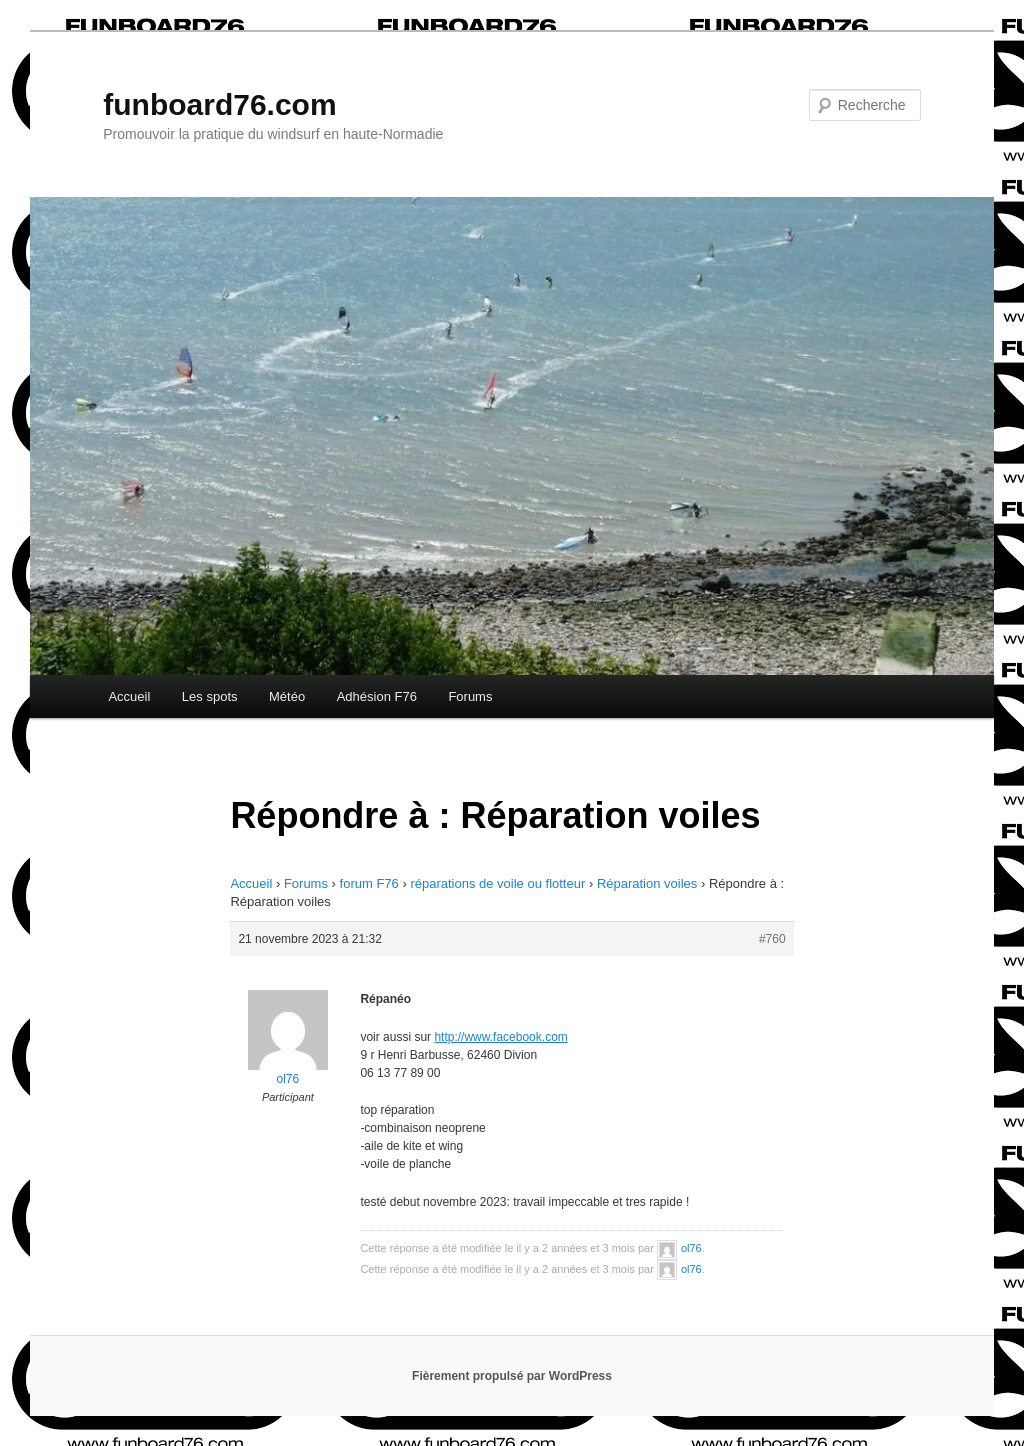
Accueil (129, 696)
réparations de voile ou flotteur (497, 883)
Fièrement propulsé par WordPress (512, 1376)
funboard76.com (219, 104)
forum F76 (369, 883)
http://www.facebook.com (500, 1037)
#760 (772, 939)
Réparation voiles (647, 883)
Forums (470, 696)
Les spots (210, 696)
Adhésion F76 (377, 696)
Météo (287, 696)
